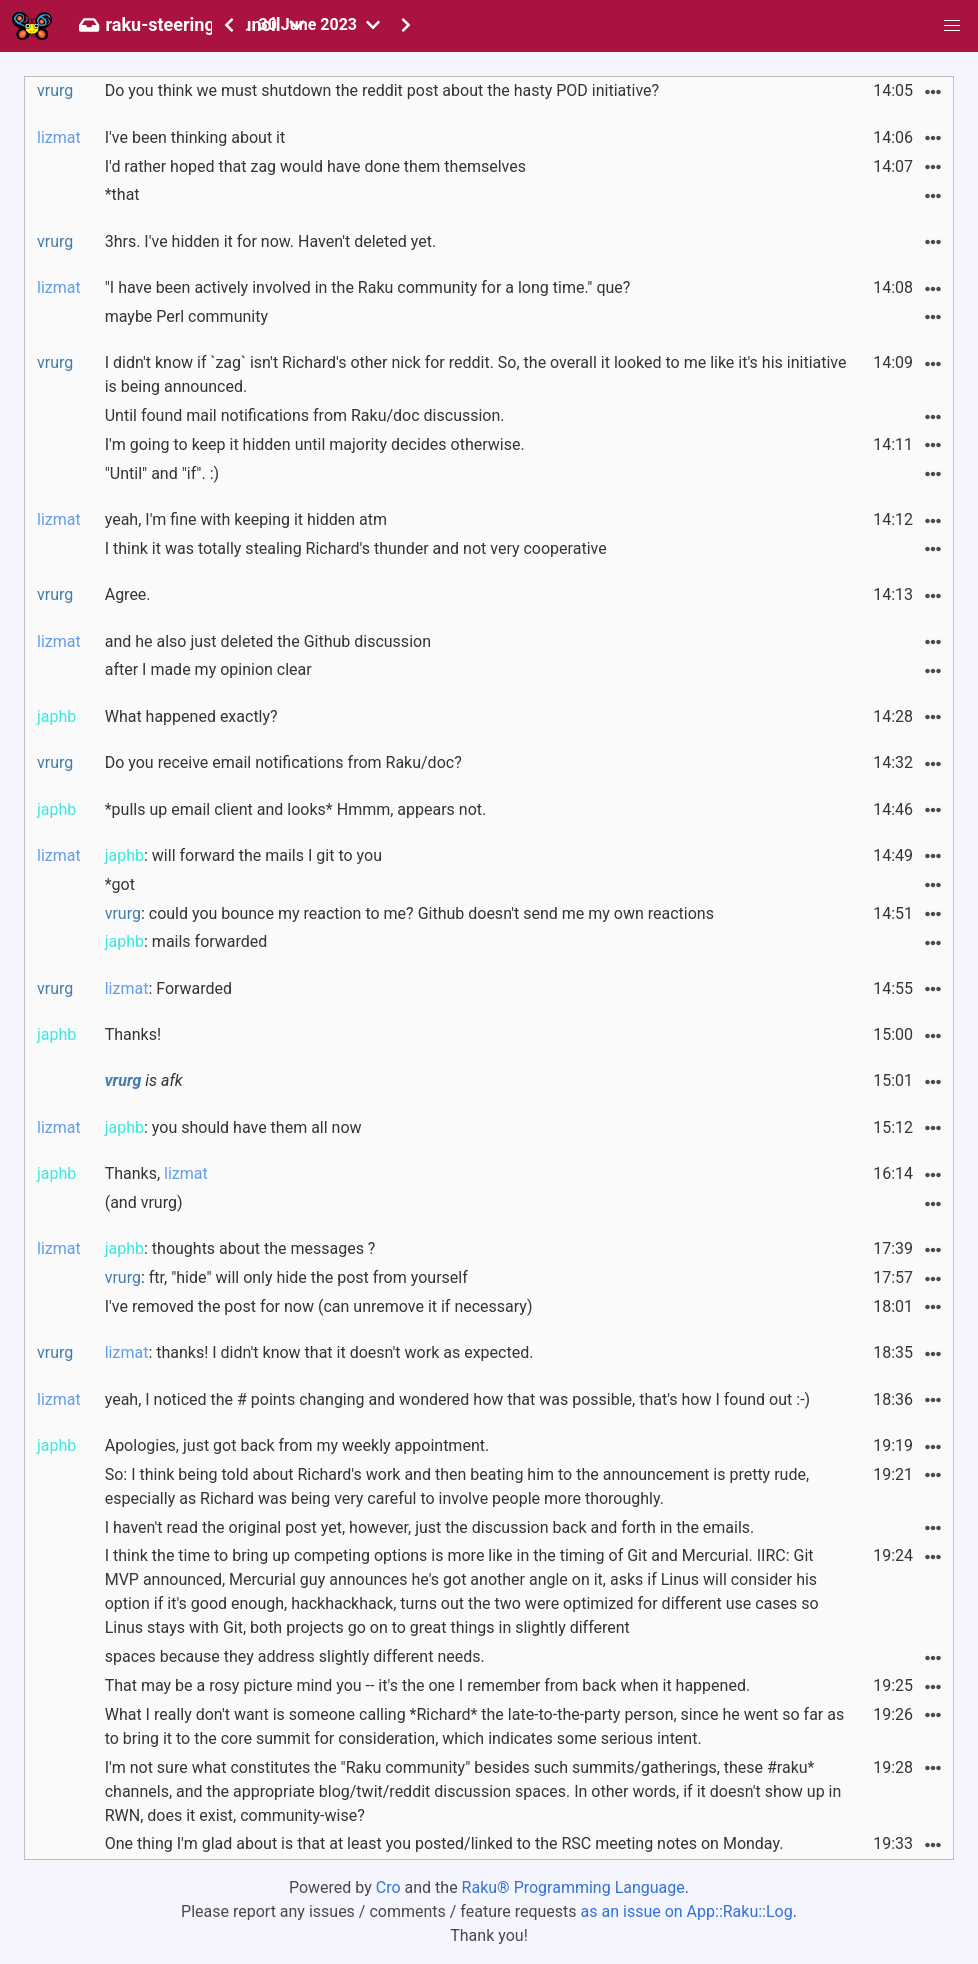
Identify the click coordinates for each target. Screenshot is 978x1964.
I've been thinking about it (195, 137)
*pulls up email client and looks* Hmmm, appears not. (296, 809)
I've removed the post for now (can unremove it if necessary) (319, 1306)
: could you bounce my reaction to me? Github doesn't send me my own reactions (409, 913)
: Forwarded (168, 988)
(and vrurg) (144, 1202)
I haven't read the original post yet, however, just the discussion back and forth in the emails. (430, 1527)
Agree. (128, 594)
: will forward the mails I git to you (243, 855)
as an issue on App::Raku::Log (687, 1911)
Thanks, (156, 1173)
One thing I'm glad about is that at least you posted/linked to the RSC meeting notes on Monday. (444, 1843)
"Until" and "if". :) (162, 473)
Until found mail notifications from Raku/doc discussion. (305, 415)
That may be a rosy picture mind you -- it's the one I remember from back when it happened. (427, 1685)
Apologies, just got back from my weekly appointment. (297, 1445)
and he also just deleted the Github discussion (268, 641)
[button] (952, 26)
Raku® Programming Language (573, 1887)
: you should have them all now (233, 1127)
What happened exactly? (191, 716)
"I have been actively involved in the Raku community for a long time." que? (368, 287)
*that (122, 194)
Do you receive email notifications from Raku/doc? (283, 762)
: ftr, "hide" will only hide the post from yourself (286, 1277)
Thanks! (133, 1034)
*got (120, 884)
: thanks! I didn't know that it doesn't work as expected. (319, 1352)
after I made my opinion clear (208, 669)
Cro (388, 1887)
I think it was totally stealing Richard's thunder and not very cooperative (356, 548)
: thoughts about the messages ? (240, 1248)
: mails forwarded (186, 941)
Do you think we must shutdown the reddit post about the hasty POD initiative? (382, 90)
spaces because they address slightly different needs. (295, 1656)
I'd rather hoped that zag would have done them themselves (315, 166)
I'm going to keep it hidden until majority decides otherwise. (315, 444)
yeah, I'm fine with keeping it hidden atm (246, 519)
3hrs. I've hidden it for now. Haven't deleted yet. (271, 241)
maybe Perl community (186, 316)
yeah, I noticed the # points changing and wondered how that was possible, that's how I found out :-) (457, 1399)
